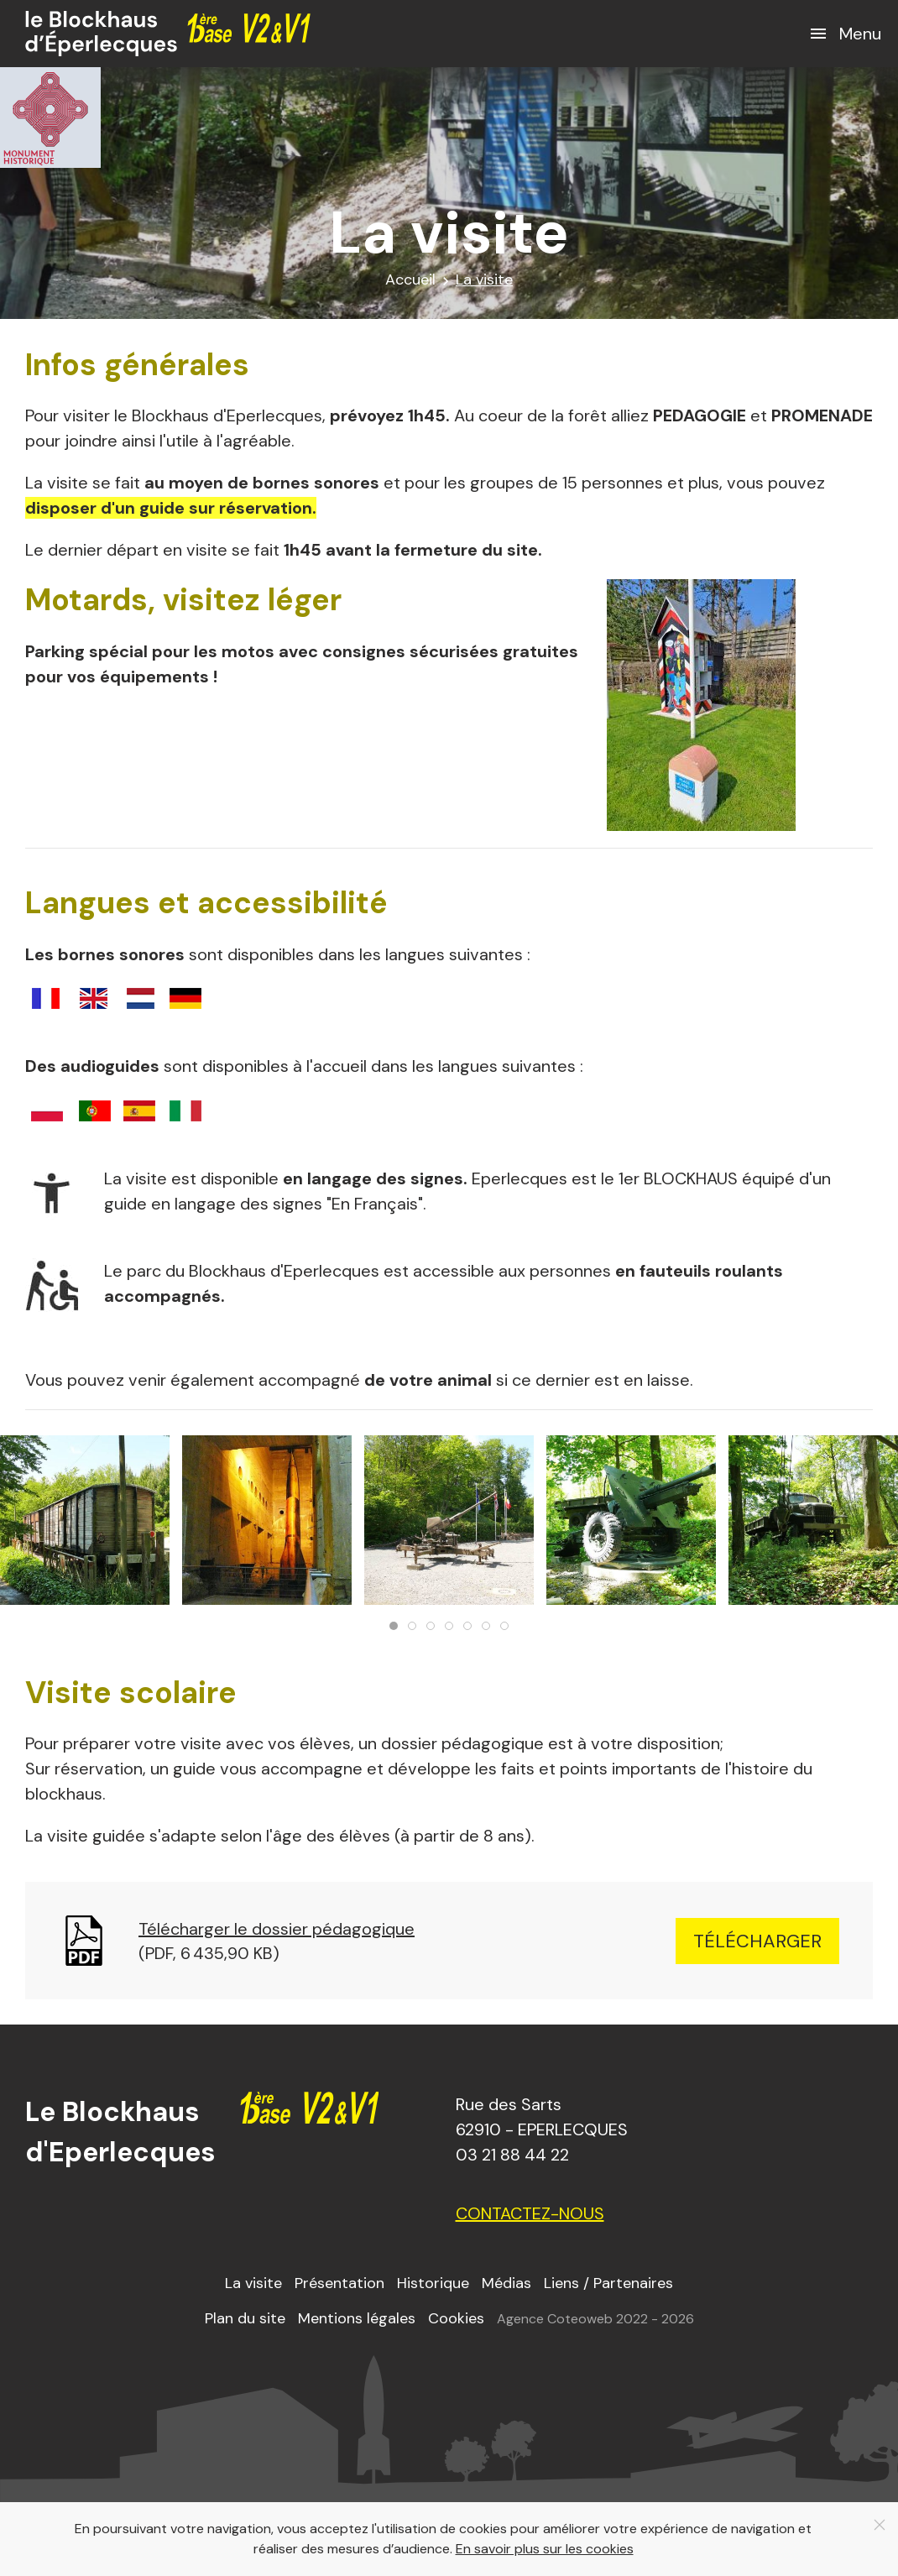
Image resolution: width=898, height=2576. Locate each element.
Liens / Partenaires (608, 2283)
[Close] (879, 2525)
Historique (433, 2283)
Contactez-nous (530, 2213)
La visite (253, 2283)
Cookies (456, 2318)
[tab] (393, 1626)
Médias (506, 2283)
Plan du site (245, 2318)
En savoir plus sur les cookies (545, 2549)
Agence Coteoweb (555, 2319)
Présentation (339, 2283)
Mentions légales (356, 2318)
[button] (844, 33)
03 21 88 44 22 (512, 2155)
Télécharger (757, 1941)
